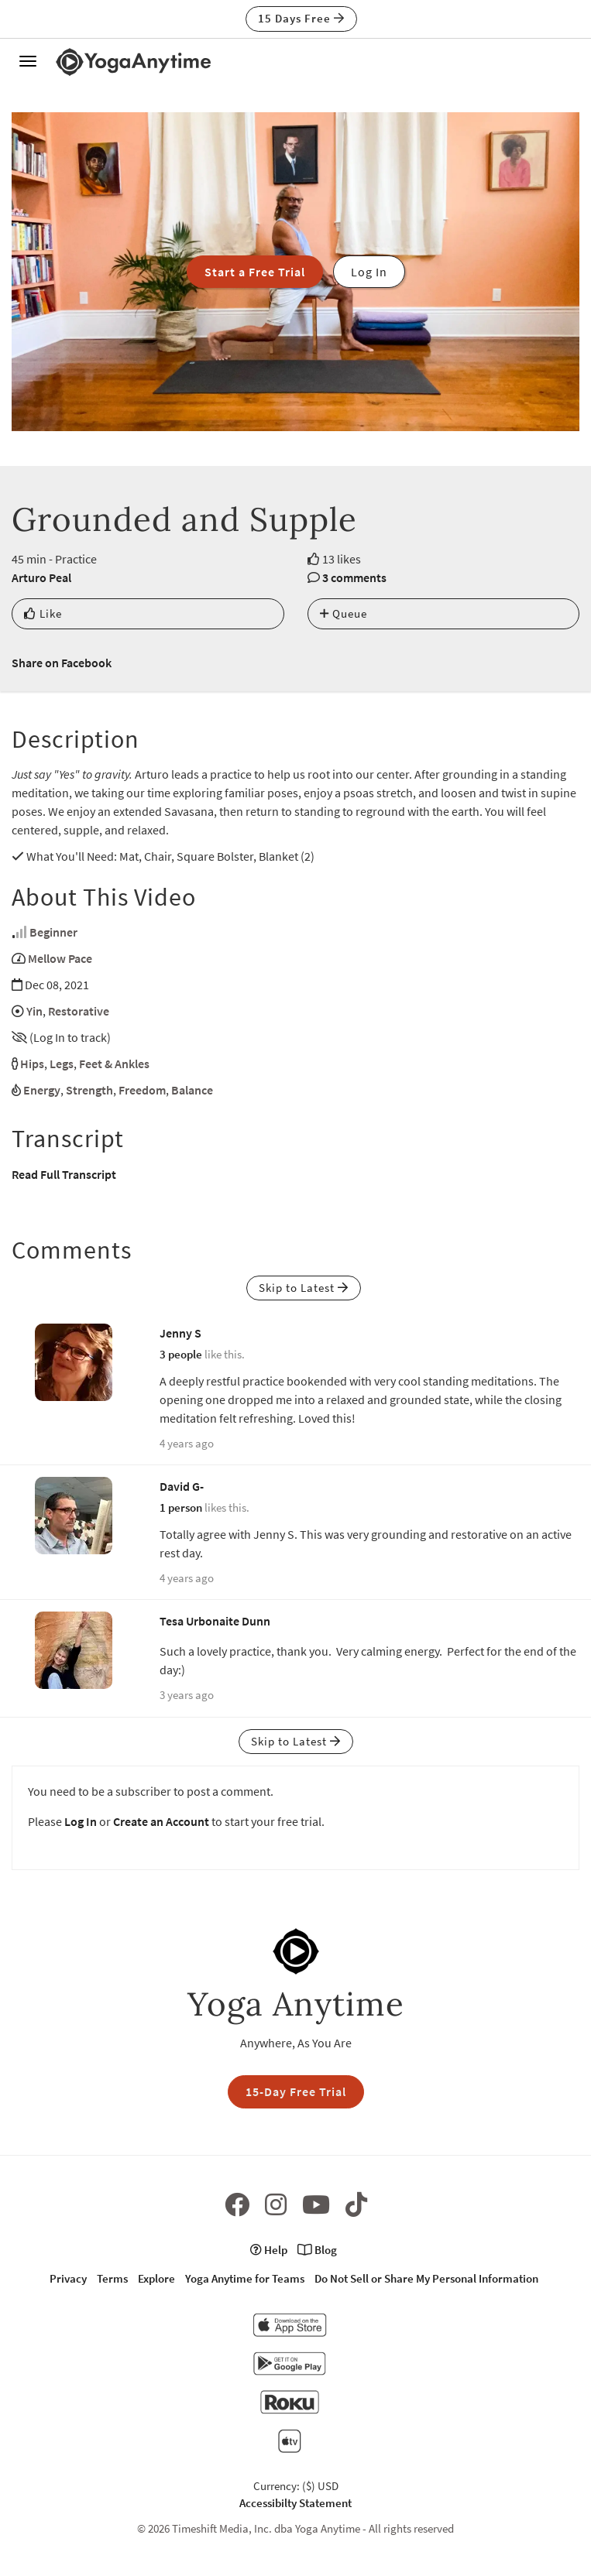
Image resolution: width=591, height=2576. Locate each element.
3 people (181, 1354)
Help (268, 2249)
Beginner (53, 932)
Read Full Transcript (64, 1174)
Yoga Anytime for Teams (244, 2278)
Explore (156, 2278)
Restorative (78, 1011)
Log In (80, 1821)
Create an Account (161, 1821)
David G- (182, 1486)
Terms (112, 2278)
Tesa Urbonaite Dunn (215, 1621)
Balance (192, 1090)
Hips (32, 1063)
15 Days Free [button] (301, 18)
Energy (41, 1090)
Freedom (142, 1090)
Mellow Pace (60, 958)
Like (43, 613)
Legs (62, 1063)
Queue (343, 613)
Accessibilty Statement (295, 2503)
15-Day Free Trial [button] (296, 2091)
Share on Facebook (62, 662)
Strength (89, 1090)
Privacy (68, 2278)
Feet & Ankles (114, 1063)
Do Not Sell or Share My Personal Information (426, 2278)
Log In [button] (369, 271)
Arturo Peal (41, 577)
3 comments (354, 577)
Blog (317, 2249)
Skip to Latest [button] (304, 1287)
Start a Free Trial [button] (254, 271)
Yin (34, 1011)
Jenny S (180, 1333)
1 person (181, 1507)
